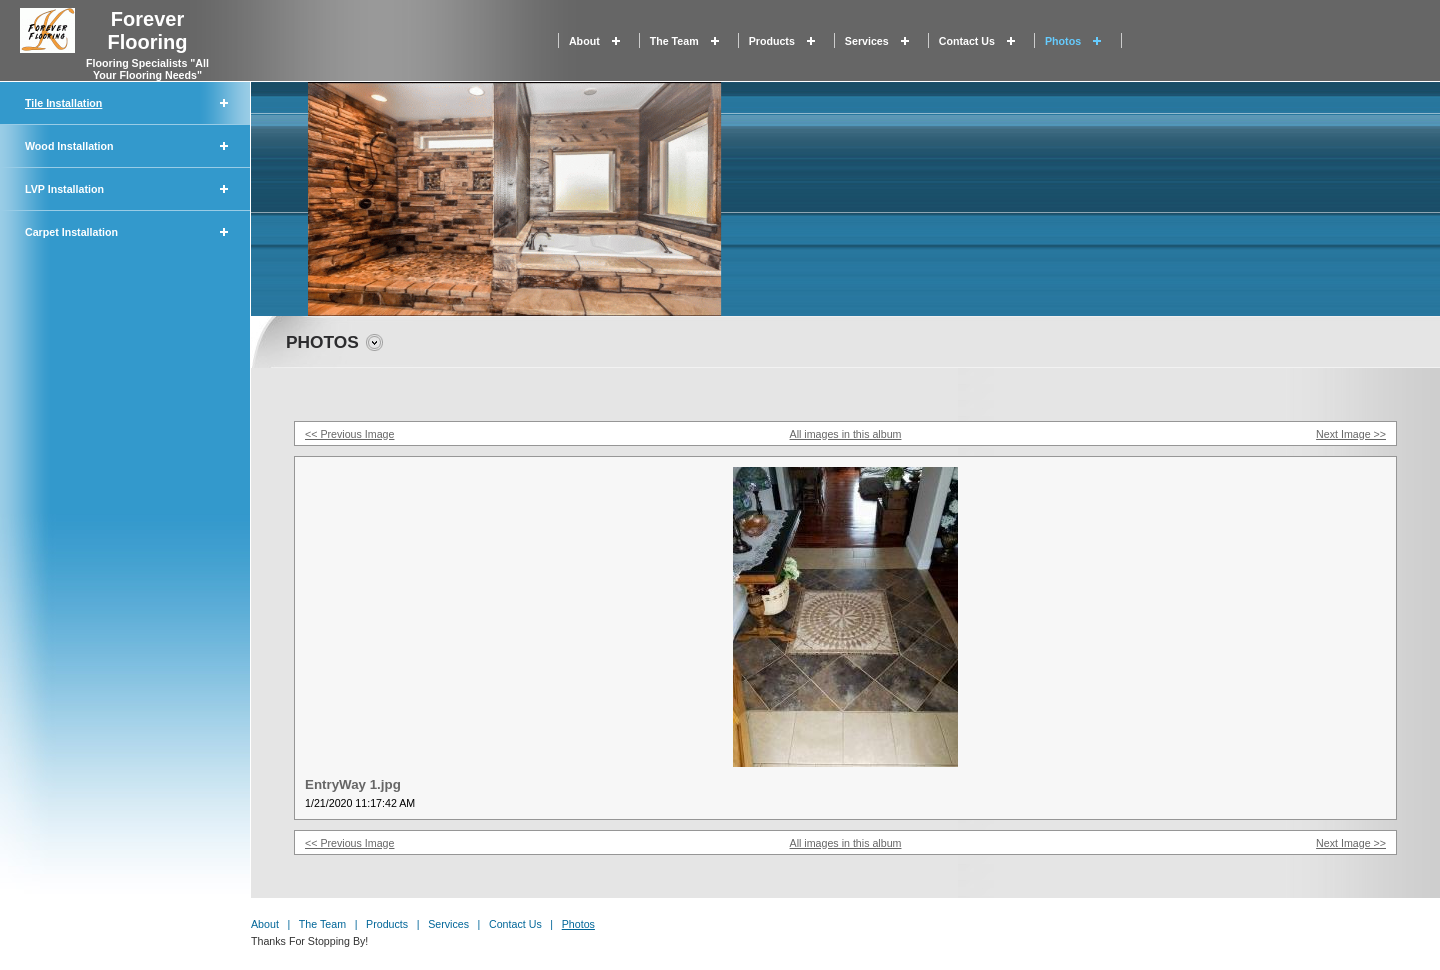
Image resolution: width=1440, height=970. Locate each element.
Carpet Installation (71, 232)
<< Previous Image (349, 434)
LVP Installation (64, 189)
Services (867, 41)
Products (772, 41)
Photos (1063, 41)
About (584, 41)
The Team (674, 41)
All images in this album (846, 434)
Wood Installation (69, 146)
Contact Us (967, 41)
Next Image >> (1351, 434)
